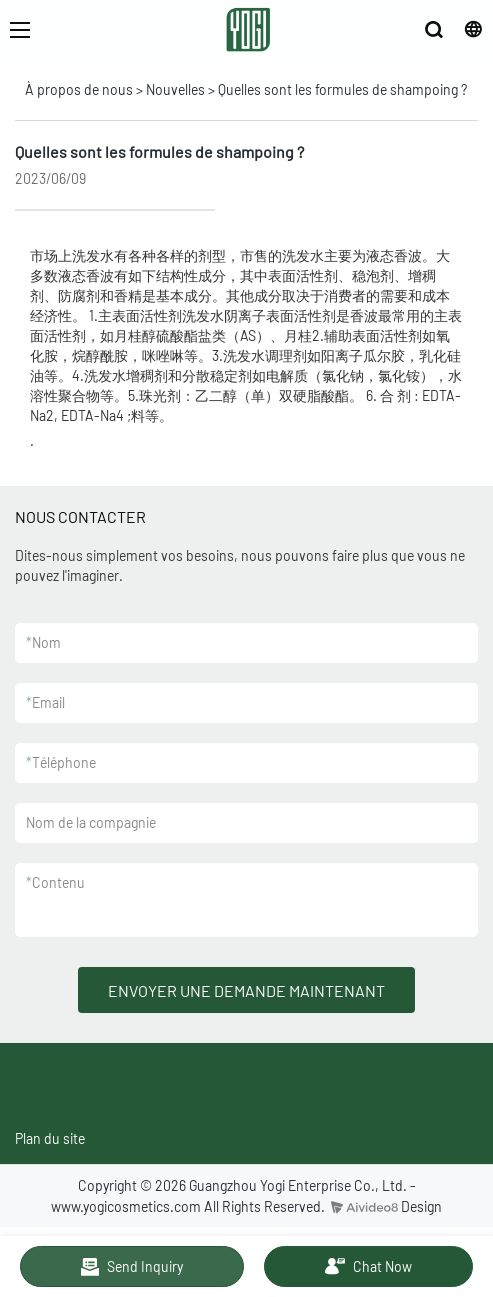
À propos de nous (79, 89)
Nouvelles (175, 89)
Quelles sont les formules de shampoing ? (342, 89)
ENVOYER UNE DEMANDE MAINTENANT (246, 990)
